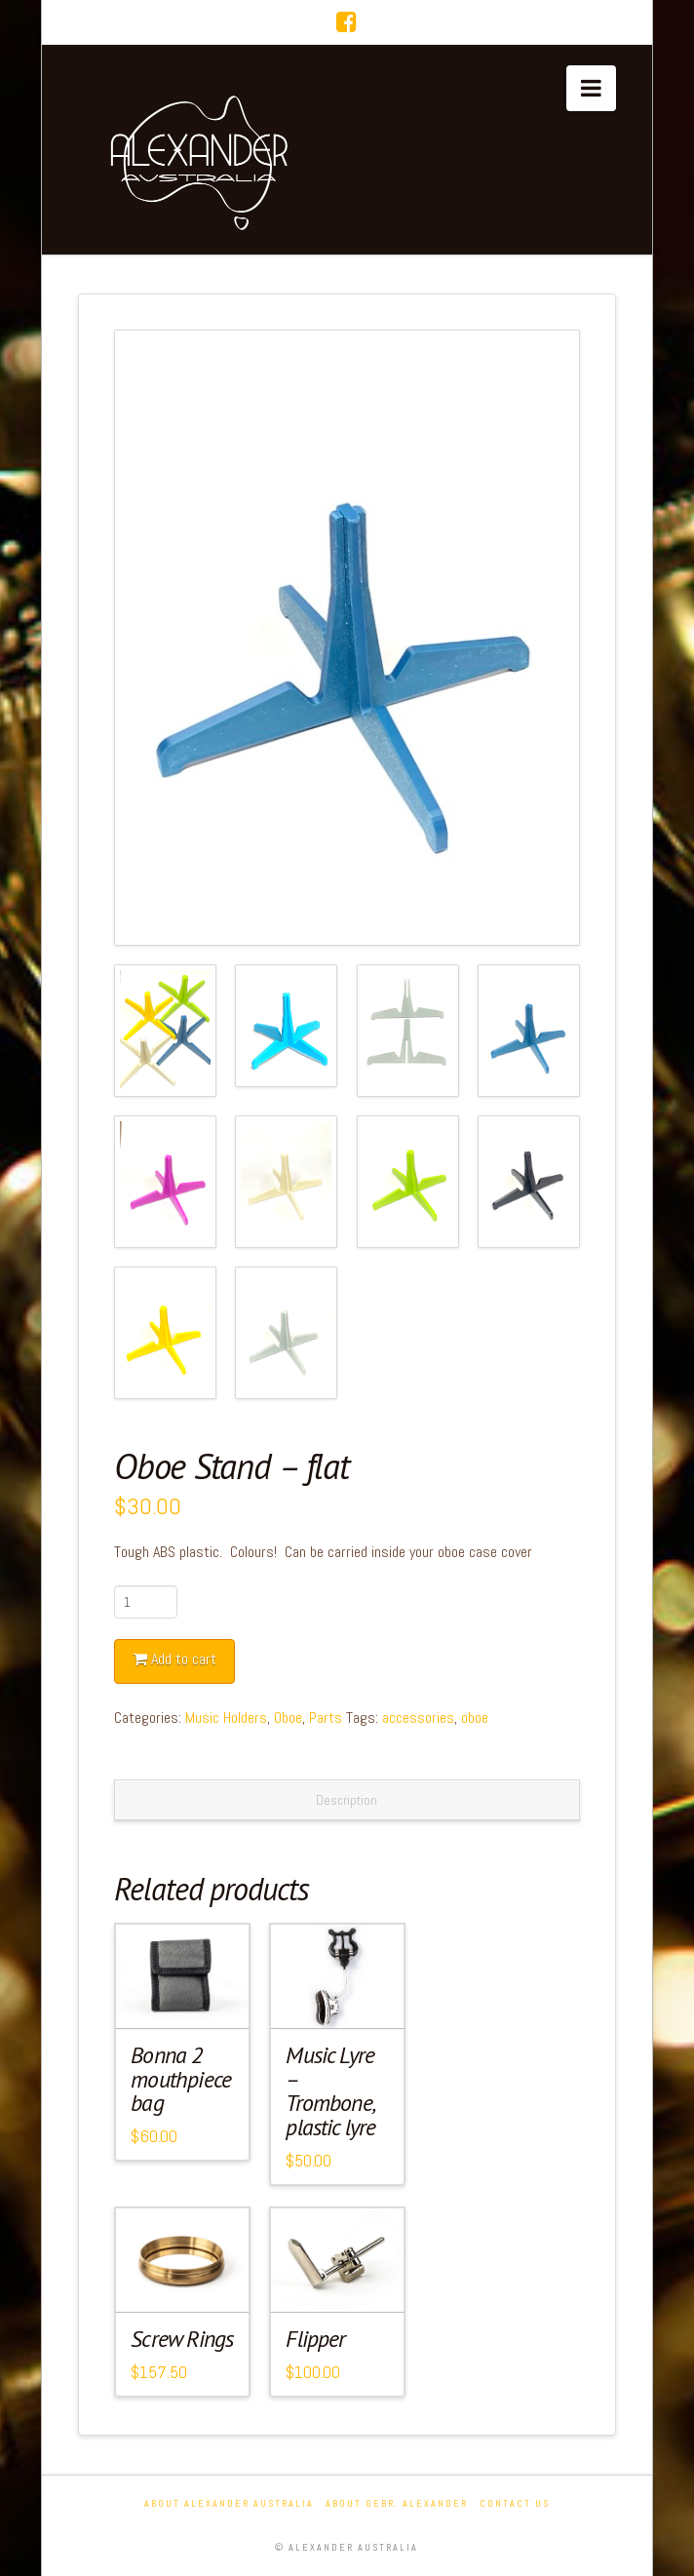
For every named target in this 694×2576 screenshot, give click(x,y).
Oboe (288, 1717)
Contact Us (515, 2503)
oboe (474, 1717)
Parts (325, 1717)
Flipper (315, 2338)
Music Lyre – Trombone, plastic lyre (330, 2091)
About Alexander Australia (229, 2503)
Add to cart (183, 1659)
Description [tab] (346, 1800)
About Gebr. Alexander (397, 2503)
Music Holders (226, 1717)
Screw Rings (182, 2338)
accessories (418, 1717)
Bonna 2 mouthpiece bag (181, 2079)
